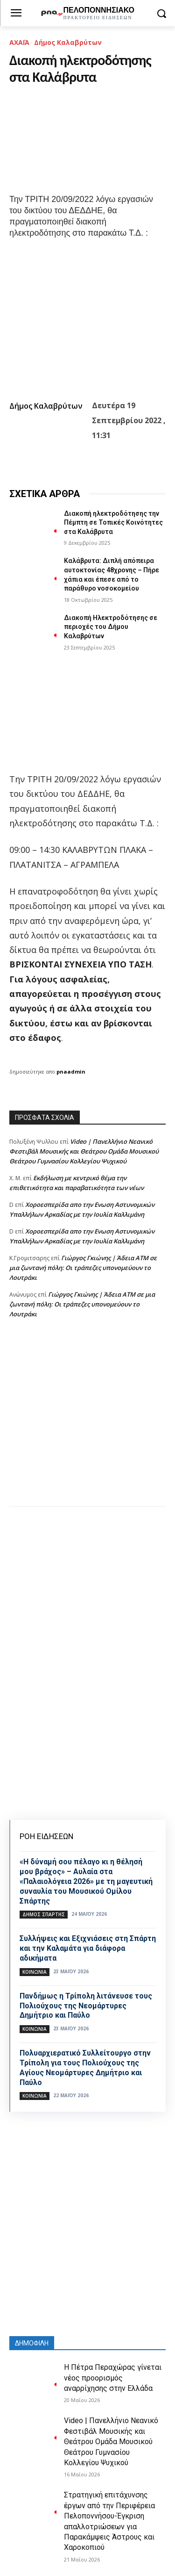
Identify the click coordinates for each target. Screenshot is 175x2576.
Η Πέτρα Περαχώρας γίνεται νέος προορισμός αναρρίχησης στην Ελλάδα (112, 2378)
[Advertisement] (87, 1421)
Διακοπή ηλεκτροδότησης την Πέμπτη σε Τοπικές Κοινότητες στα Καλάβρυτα (113, 522)
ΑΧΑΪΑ (19, 42)
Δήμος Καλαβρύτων (68, 42)
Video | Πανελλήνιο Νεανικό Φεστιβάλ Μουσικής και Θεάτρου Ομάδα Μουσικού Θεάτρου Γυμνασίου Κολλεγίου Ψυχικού (84, 1151)
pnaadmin (70, 1071)
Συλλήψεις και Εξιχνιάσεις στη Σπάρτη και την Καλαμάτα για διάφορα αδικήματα (88, 1948)
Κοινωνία (34, 1972)
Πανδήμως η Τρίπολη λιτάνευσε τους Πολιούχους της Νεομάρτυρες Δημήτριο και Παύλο (86, 2006)
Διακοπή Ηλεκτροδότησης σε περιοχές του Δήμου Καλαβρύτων (110, 627)
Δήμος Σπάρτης (43, 1914)
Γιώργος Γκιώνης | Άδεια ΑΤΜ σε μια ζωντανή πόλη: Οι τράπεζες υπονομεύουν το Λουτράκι (83, 1268)
